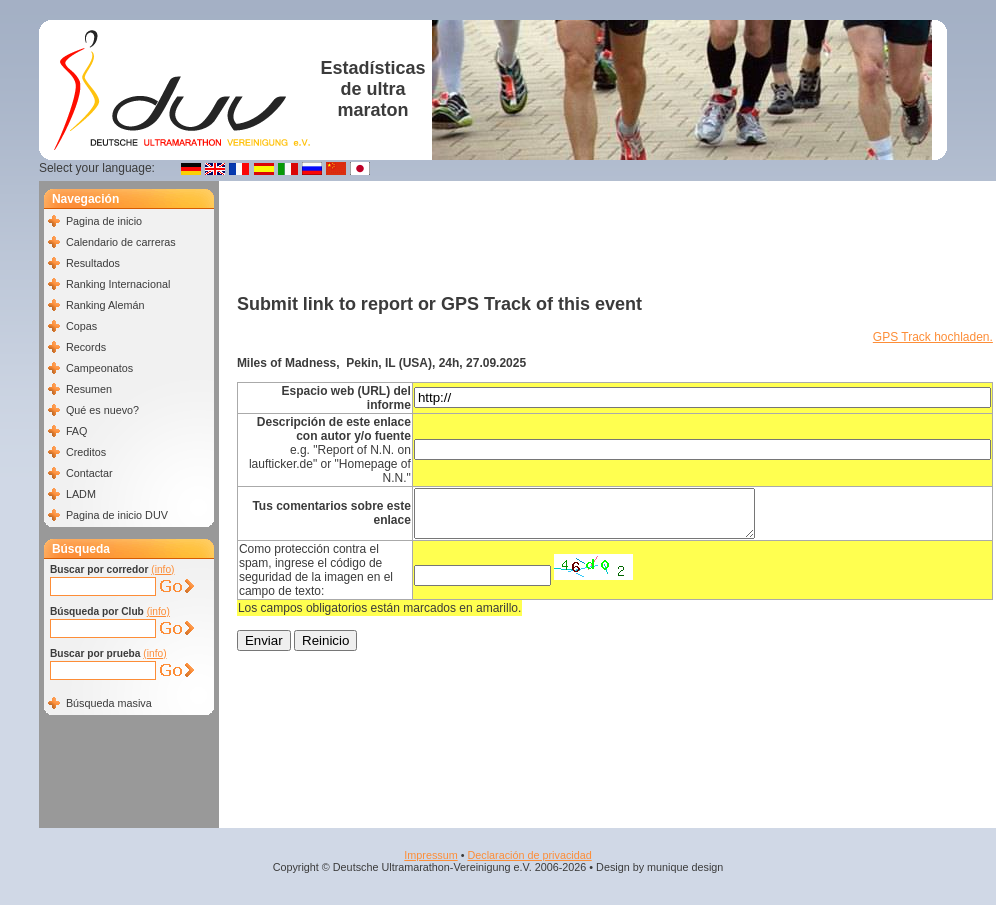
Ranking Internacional (118, 284)
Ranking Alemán (105, 305)
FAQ (77, 431)
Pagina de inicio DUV (117, 515)
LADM (81, 494)
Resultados (93, 263)
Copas (81, 326)
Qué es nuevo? (102, 410)
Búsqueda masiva (109, 703)
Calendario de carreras (121, 242)
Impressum (430, 855)
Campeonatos (99, 368)
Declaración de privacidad (529, 855)
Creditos (86, 452)
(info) (162, 569)
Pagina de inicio (104, 221)
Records (86, 347)
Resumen (89, 389)
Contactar (89, 473)
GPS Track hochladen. (933, 337)
